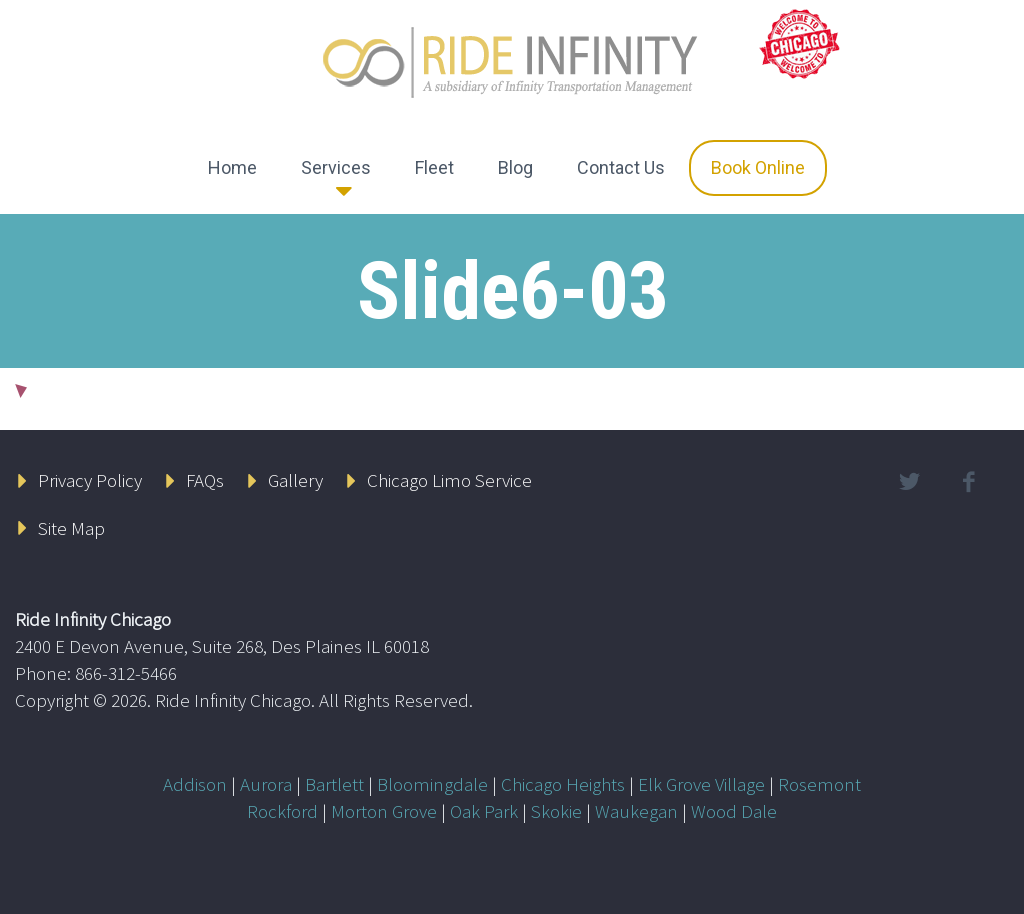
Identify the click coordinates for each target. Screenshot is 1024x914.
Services (336, 167)
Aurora (266, 784)
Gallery (295, 480)
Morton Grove (384, 811)
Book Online (758, 167)
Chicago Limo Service (449, 480)
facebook (969, 482)
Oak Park (484, 811)
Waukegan (636, 811)
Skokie (556, 811)
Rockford (282, 811)
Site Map (71, 528)
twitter (910, 482)
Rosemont (819, 784)
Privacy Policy (90, 480)
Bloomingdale (432, 784)
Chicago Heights (563, 784)
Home (232, 167)
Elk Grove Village (701, 784)
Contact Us (621, 167)
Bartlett (334, 784)
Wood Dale (734, 811)
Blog (515, 167)
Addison (195, 784)
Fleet (434, 167)
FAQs (205, 480)
